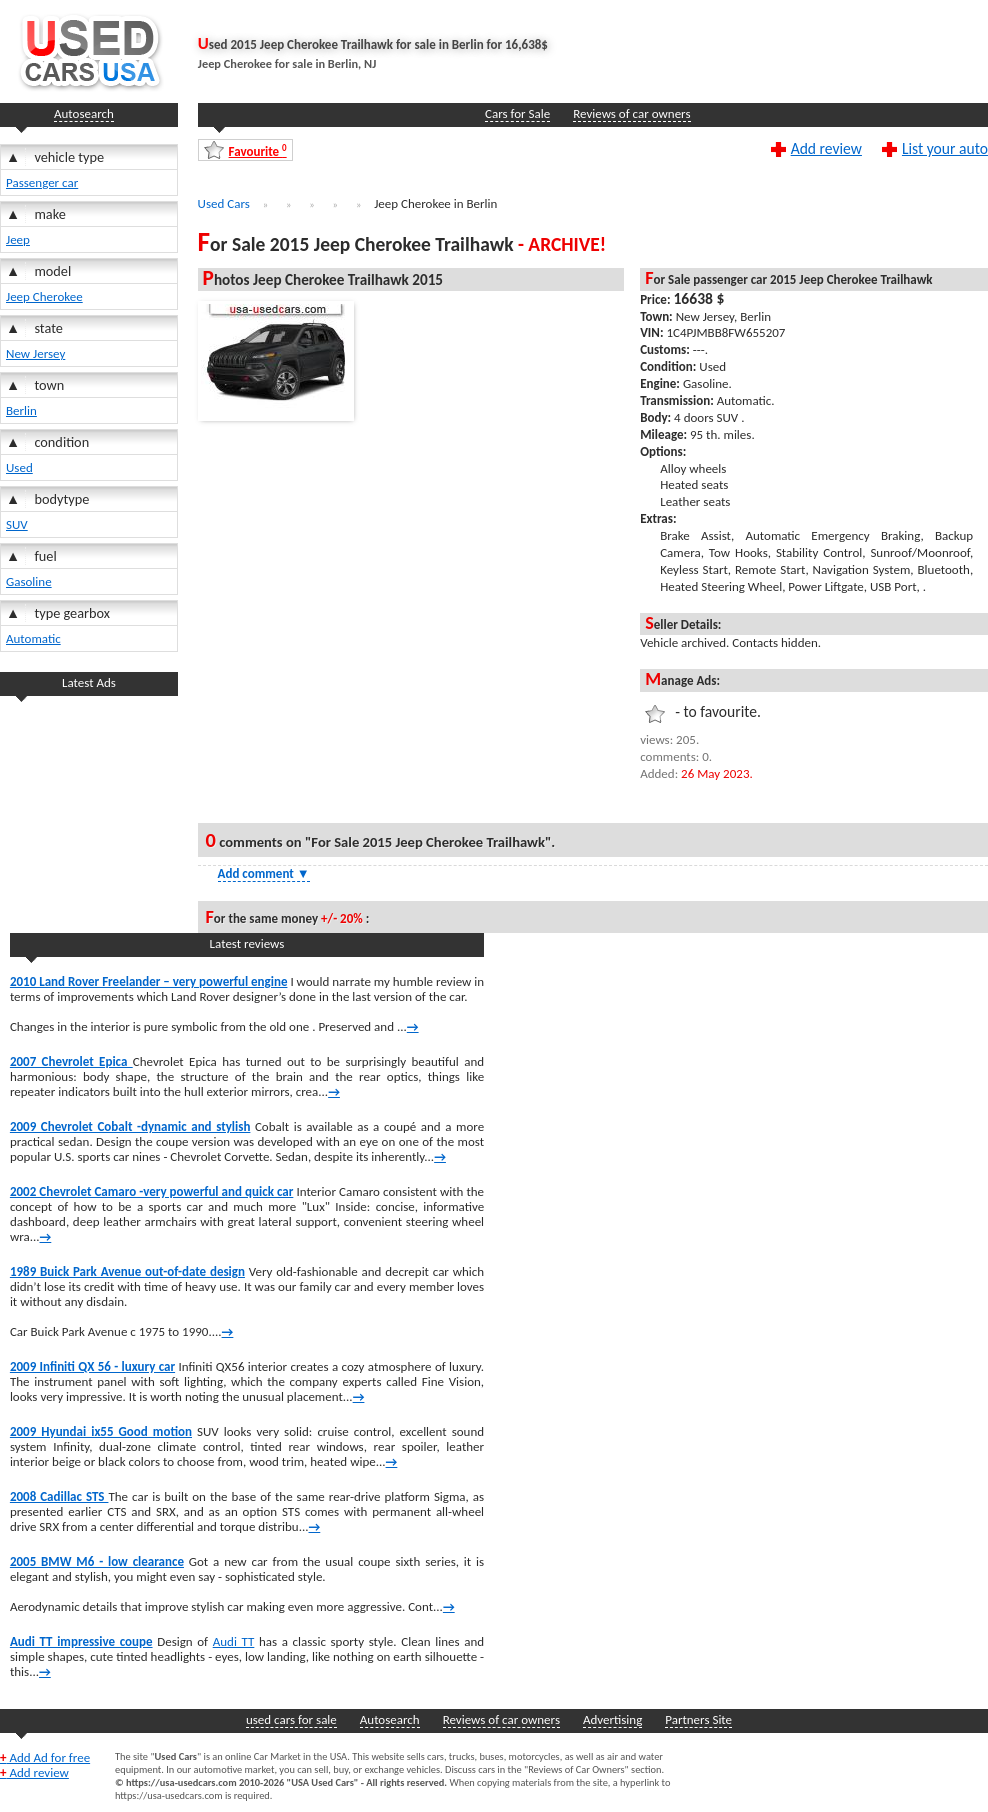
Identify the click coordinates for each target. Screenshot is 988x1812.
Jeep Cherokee (44, 296)
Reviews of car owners (631, 113)
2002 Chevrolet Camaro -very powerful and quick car (151, 1191)
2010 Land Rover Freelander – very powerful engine (149, 981)
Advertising (612, 1719)
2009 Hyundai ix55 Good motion (101, 1431)
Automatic (33, 638)
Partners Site (698, 1719)
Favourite (258, 150)
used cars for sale (291, 1719)
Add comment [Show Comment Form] (264, 873)
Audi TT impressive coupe (81, 1641)
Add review (826, 148)
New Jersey (35, 353)
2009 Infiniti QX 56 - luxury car (92, 1366)
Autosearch (84, 113)
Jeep (18, 239)
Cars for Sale (517, 113)
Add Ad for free (45, 1757)
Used (19, 467)
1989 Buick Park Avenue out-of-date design (127, 1271)
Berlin (21, 410)
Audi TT (234, 1641)
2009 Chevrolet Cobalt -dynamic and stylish (130, 1126)
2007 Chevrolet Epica (71, 1061)
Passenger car (42, 182)
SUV (17, 524)
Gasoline (29, 581)
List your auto (945, 148)
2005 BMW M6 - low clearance (97, 1561)
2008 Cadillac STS (59, 1496)
